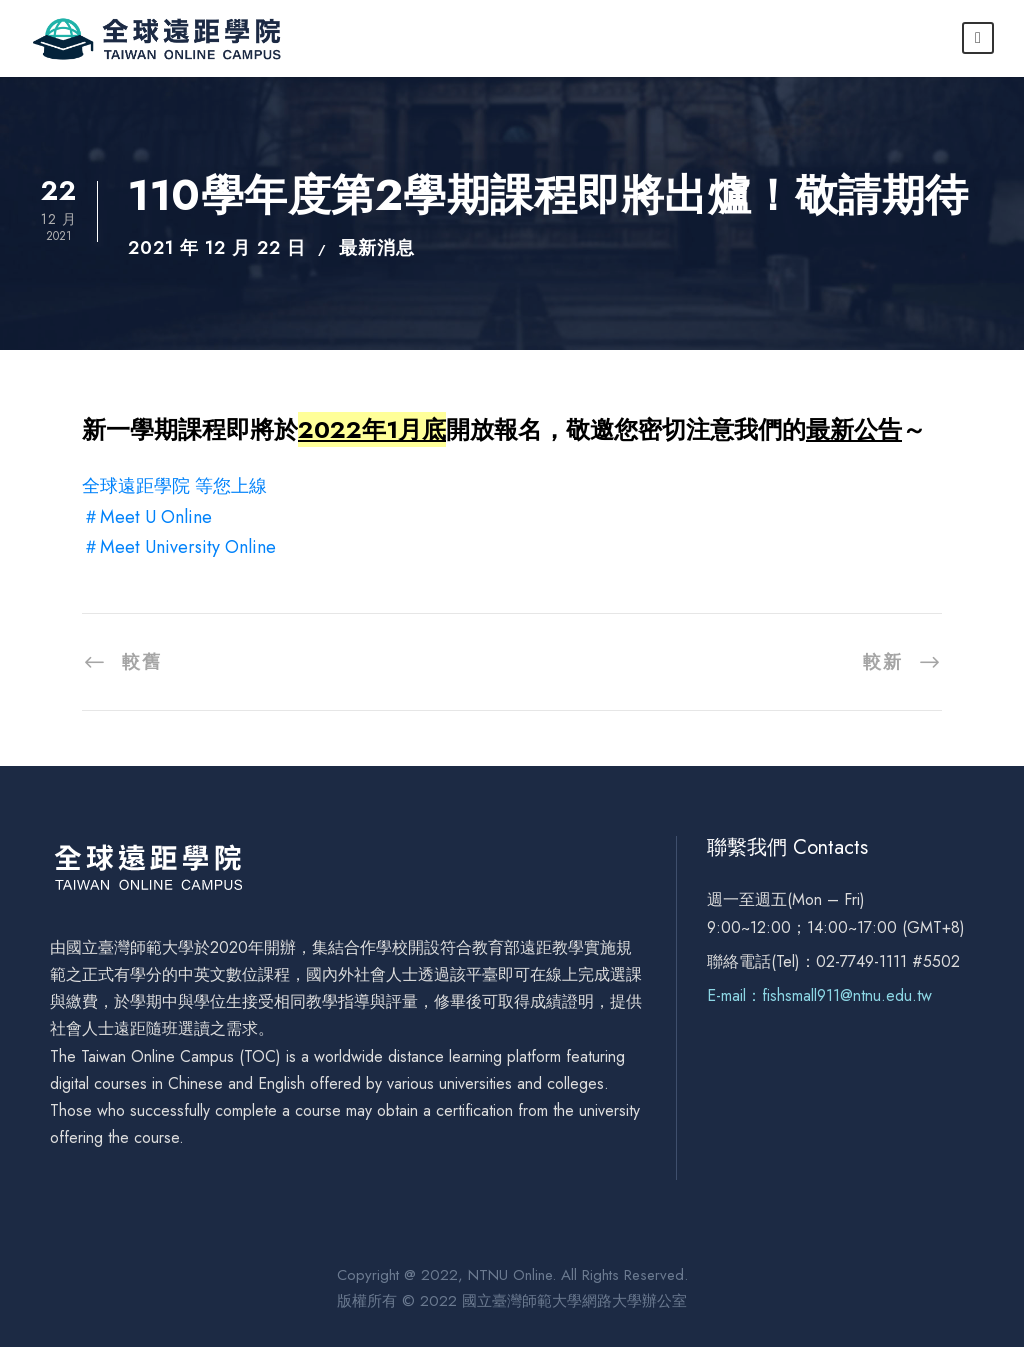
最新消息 (377, 248)
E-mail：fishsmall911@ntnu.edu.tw (819, 995)
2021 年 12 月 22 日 (217, 248)
